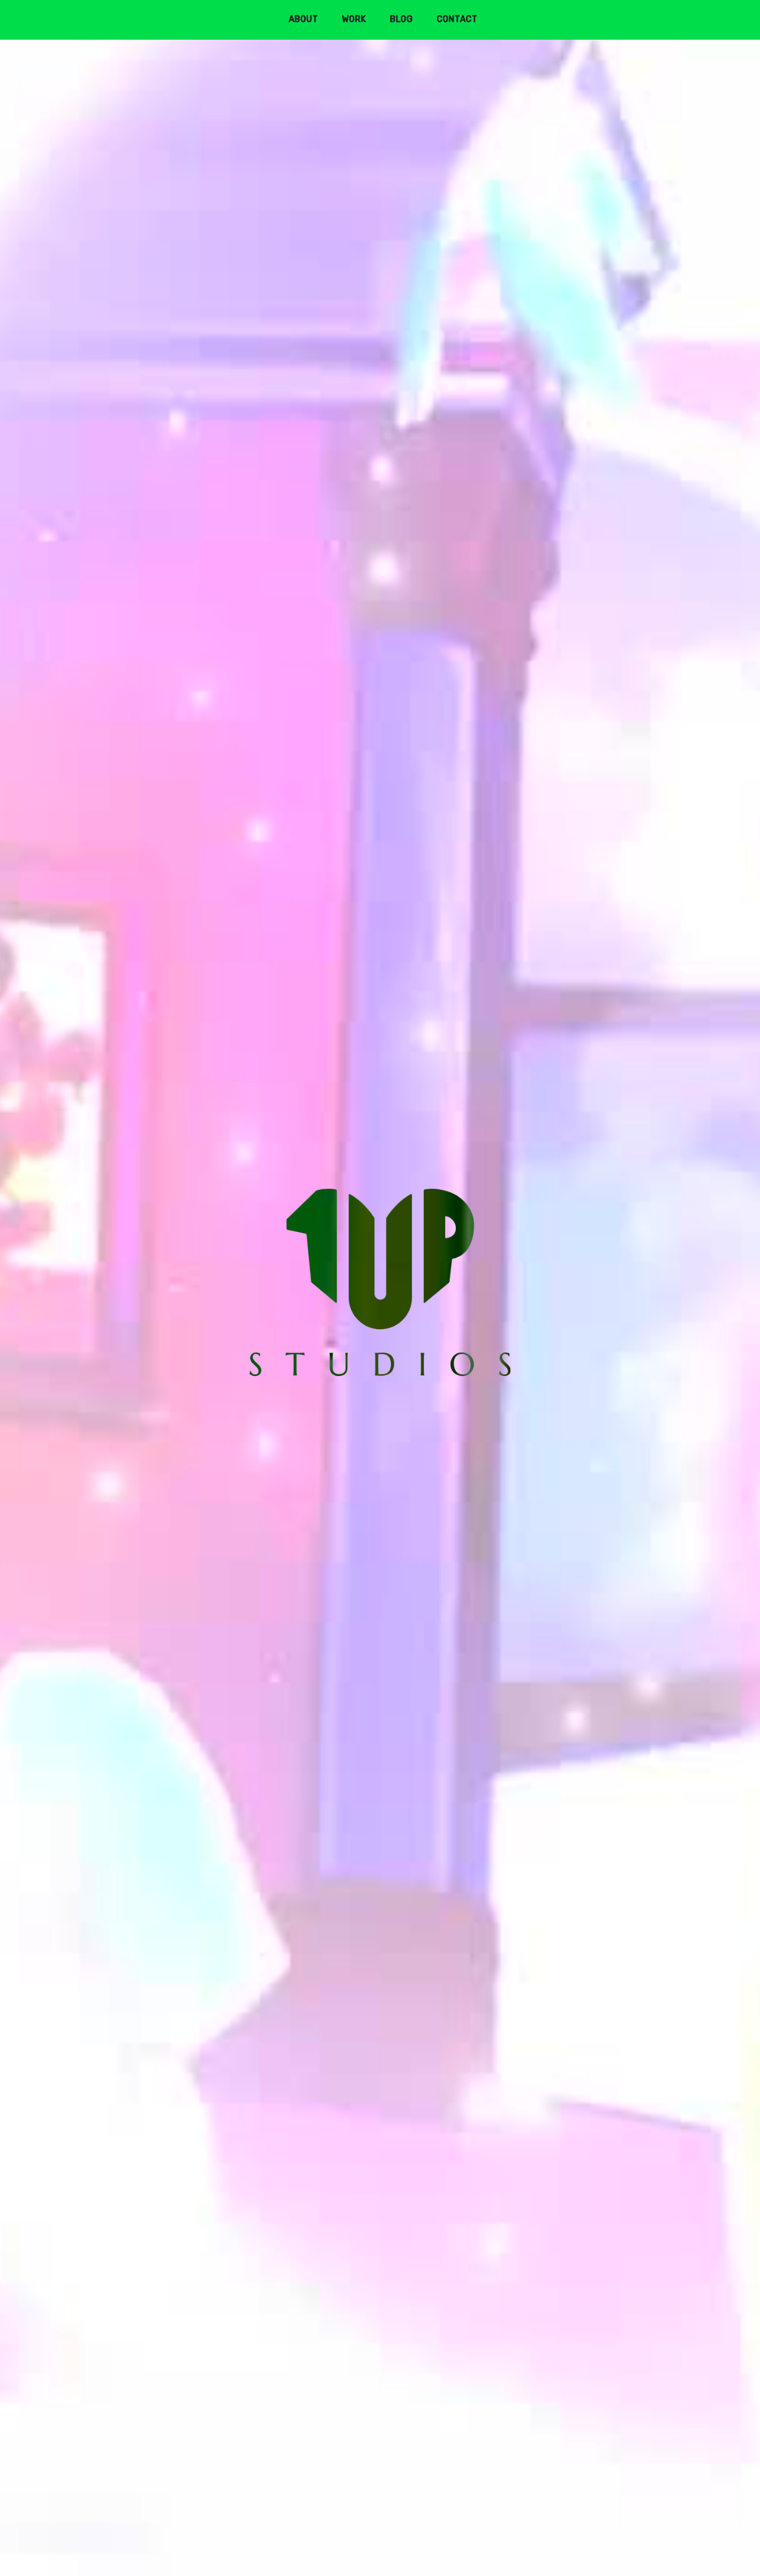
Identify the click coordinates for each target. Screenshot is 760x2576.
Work (354, 19)
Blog (401, 19)
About (303, 19)
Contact (457, 19)
